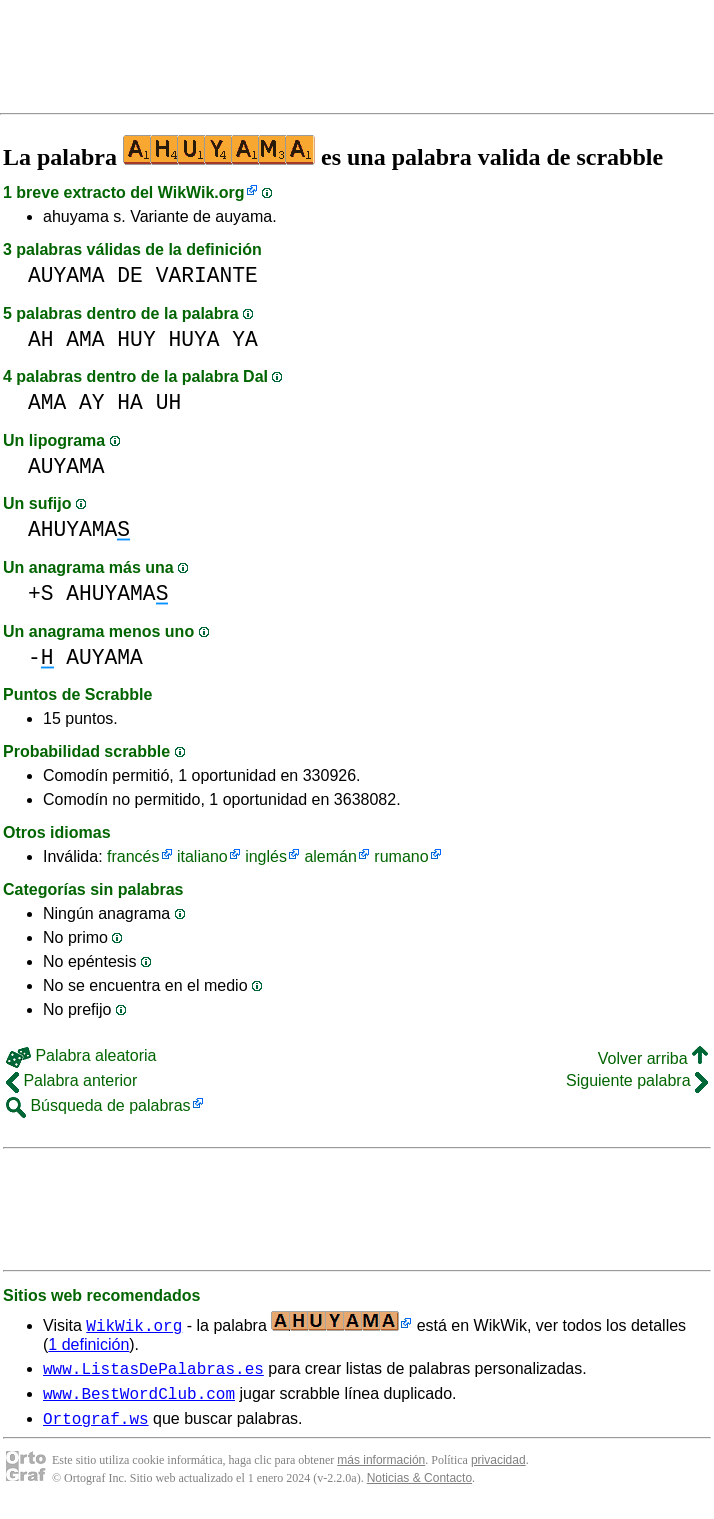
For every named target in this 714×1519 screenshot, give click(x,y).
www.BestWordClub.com (139, 1399)
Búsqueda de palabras (98, 1105)
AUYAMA (66, 275)
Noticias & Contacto (419, 1487)
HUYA (193, 339)
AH (41, 339)
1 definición (88, 1344)
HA (130, 402)
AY (92, 402)
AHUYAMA (79, 529)
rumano (401, 856)
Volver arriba (653, 1058)
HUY (136, 339)
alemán (330, 856)
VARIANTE (207, 275)
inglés (266, 856)
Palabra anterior (71, 1080)
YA (245, 339)
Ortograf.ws (96, 1427)
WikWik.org (201, 192)
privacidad (498, 1469)
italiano (202, 856)
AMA (85, 339)
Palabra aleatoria (81, 1055)
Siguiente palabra (637, 1080)
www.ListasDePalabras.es (153, 1371)
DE (130, 275)
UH (169, 402)
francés (133, 856)
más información (381, 1469)
